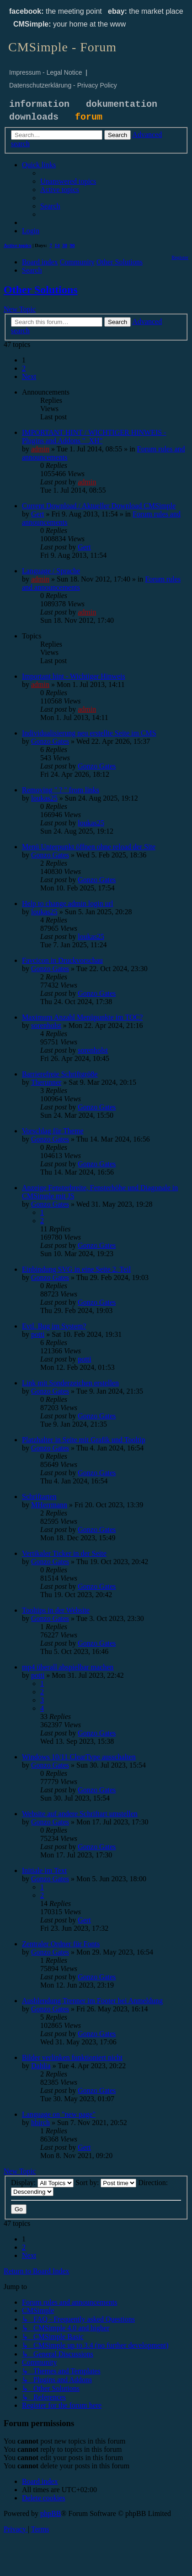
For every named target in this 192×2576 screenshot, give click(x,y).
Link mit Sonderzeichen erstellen (70, 1383)
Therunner (46, 1082)
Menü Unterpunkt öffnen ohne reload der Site (88, 847)
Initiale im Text (44, 1870)
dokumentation (121, 104)
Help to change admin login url (67, 903)
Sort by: (105, 2182)
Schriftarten (39, 1496)
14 (57, 245)
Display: (42, 2182)
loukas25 (44, 798)
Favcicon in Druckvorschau (62, 960)
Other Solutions (41, 290)
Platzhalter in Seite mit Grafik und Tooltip (83, 1440)
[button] (29, 376)
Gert (37, 514)
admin (40, 449)
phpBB (50, 2513)
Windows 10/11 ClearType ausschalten (79, 1757)
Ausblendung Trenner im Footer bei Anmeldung (92, 2001)
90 (72, 245)
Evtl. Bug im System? (54, 1326)
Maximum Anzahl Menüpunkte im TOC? (82, 1017)
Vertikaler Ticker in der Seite (64, 1553)
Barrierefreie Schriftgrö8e (60, 1074)
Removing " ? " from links (60, 790)
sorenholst (46, 1025)
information (39, 104)
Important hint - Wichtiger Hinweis (73, 676)
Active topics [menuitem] (17, 245)
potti (37, 1334)
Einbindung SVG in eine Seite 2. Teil (76, 1269)
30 (64, 245)
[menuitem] (68, 181)
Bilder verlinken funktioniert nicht (72, 2057)
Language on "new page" (59, 2114)
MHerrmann (49, 1505)
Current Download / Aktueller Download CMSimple (99, 506)
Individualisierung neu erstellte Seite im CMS (89, 733)
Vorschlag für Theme (52, 1131)
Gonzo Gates (50, 741)
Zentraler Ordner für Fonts (61, 1944)
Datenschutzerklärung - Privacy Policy (63, 85)
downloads (34, 117)
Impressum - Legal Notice (45, 72)
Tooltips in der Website (56, 1610)
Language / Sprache (51, 571)
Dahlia (41, 2066)
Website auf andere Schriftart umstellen (80, 1814)
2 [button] (24, 368)
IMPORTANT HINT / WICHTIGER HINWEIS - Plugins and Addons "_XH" (94, 436)
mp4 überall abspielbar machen (67, 1667)
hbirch (40, 2122)
